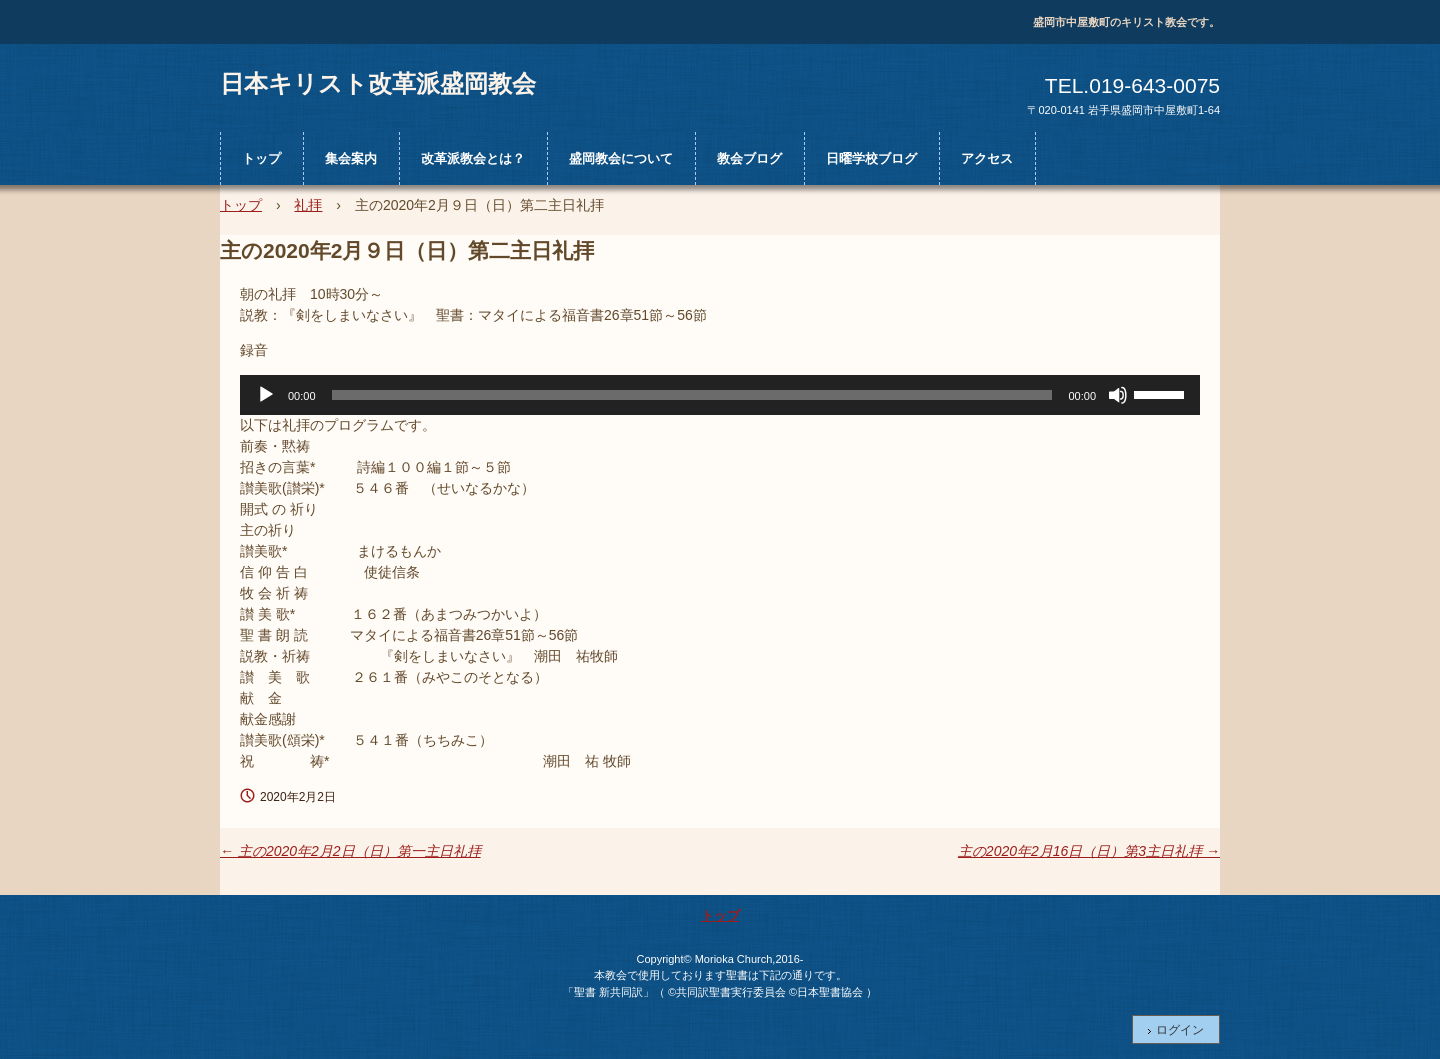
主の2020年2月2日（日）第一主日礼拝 (350, 851)
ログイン (1180, 1030)
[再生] (266, 395)
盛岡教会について (621, 158)
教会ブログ (749, 158)
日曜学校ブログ (871, 158)
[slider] (692, 395)
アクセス (987, 158)
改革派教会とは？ (473, 158)
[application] (720, 395)
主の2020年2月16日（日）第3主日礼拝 (1089, 851)
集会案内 (351, 158)
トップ (261, 158)
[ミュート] (1118, 395)
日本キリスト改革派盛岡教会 (378, 83)
